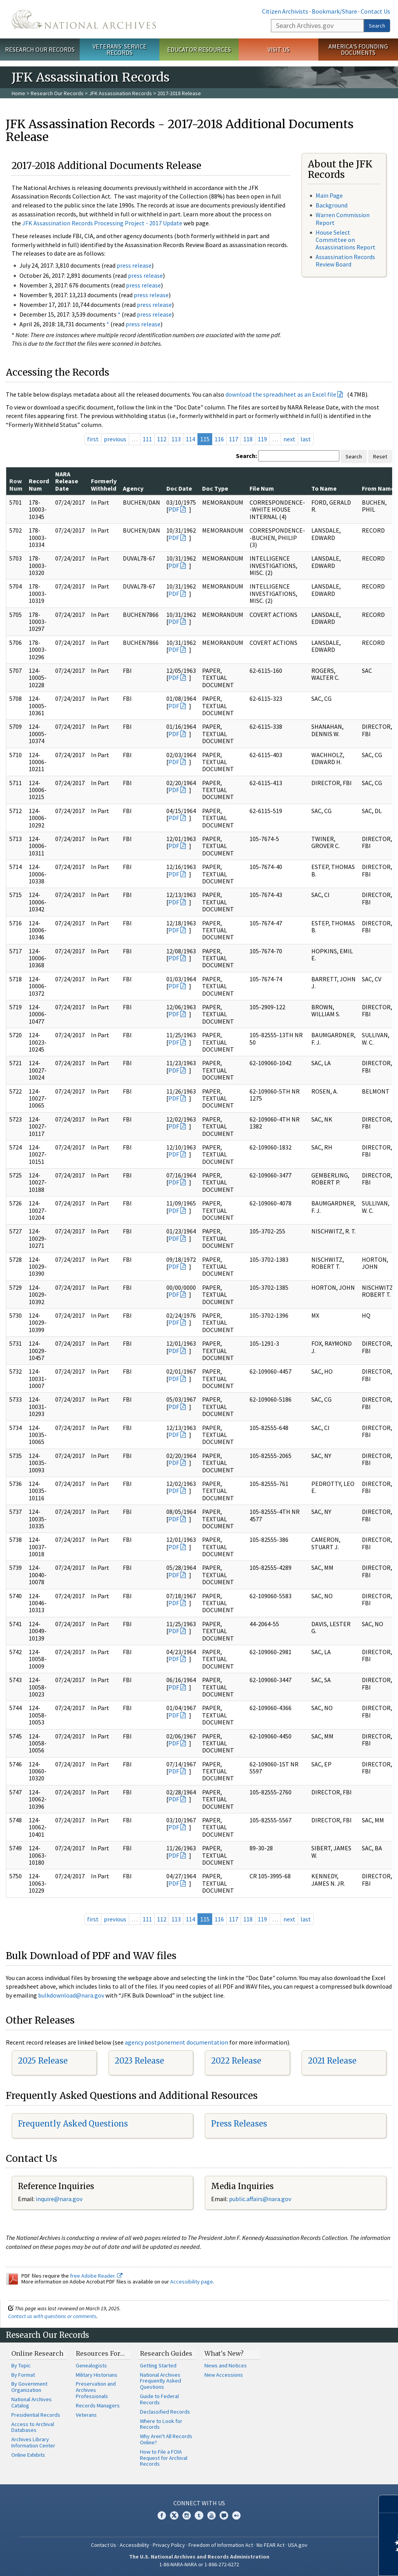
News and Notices (225, 2365)
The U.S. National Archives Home (84, 19)
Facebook (161, 2515)
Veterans (86, 2414)
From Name (378, 488)
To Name (324, 488)
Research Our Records (40, 49)
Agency (133, 488)
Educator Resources (199, 49)
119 (262, 439)
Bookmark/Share (334, 11)
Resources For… (100, 2353)
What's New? (224, 2353)
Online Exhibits (28, 2454)
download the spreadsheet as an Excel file (280, 394)
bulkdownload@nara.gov (71, 1995)
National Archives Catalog (31, 2402)
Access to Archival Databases (32, 2427)
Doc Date (179, 488)
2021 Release (332, 2061)
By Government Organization (29, 2386)
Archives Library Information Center (33, 2442)
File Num (262, 488)
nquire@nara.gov (59, 2199)
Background (331, 205)
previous (115, 439)
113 (176, 439)
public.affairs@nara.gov (260, 2199)
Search (377, 25)
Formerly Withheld (104, 484)
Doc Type (215, 488)
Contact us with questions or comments (52, 2316)
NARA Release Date (66, 481)
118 (248, 439)
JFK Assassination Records (120, 93)
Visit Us (278, 49)
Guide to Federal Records (159, 2399)
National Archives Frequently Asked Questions (160, 2381)
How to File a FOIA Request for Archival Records (163, 2458)
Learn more (328, 2562)
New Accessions (223, 2374)
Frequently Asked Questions (73, 2123)
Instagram (186, 2515)
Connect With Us (199, 2503)
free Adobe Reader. (96, 2275)
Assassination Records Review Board (345, 260)
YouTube (211, 2515)
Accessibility (134, 2544)
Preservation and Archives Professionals (96, 2390)
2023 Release (139, 2061)
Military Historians (96, 2374)
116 (219, 439)
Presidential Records (35, 2414)
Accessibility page (191, 2281)
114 (190, 439)
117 (233, 439)
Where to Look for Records (161, 2424)
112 (161, 439)
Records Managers (98, 2405)
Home (18, 93)
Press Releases (239, 2123)
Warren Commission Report (343, 218)
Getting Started (158, 2365)
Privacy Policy (169, 2544)
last (305, 439)
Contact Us (375, 11)
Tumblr (199, 2515)
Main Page (329, 195)
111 (147, 439)
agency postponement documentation (176, 2042)
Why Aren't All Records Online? (166, 2439)
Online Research (37, 2353)
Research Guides (166, 2353)
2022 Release (236, 2061)
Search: (246, 456)
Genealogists (91, 2365)
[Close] (389, 2504)
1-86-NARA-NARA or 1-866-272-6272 (199, 2564)
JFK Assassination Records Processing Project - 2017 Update (102, 223)
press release (134, 265)
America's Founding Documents (358, 49)
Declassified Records (165, 2411)
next (289, 439)
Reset (380, 456)
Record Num (39, 484)
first (93, 439)
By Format (23, 2374)
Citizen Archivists (285, 11)
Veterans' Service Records (120, 49)
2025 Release (43, 2061)
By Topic (21, 2365)
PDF (173, 509)
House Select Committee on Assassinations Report (345, 239)
